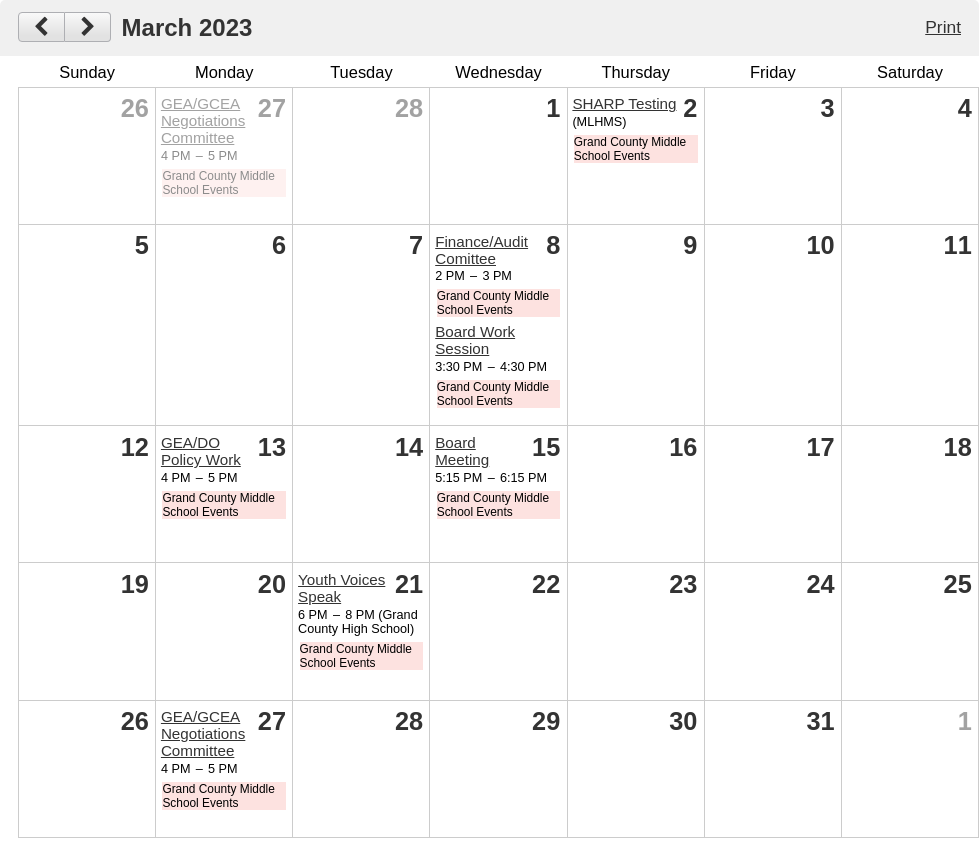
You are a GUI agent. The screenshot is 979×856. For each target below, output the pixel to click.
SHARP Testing (624, 103)
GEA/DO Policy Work (201, 451)
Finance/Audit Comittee (481, 250)
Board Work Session (475, 340)
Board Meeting (462, 451)
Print (943, 27)
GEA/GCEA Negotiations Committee (203, 120)
